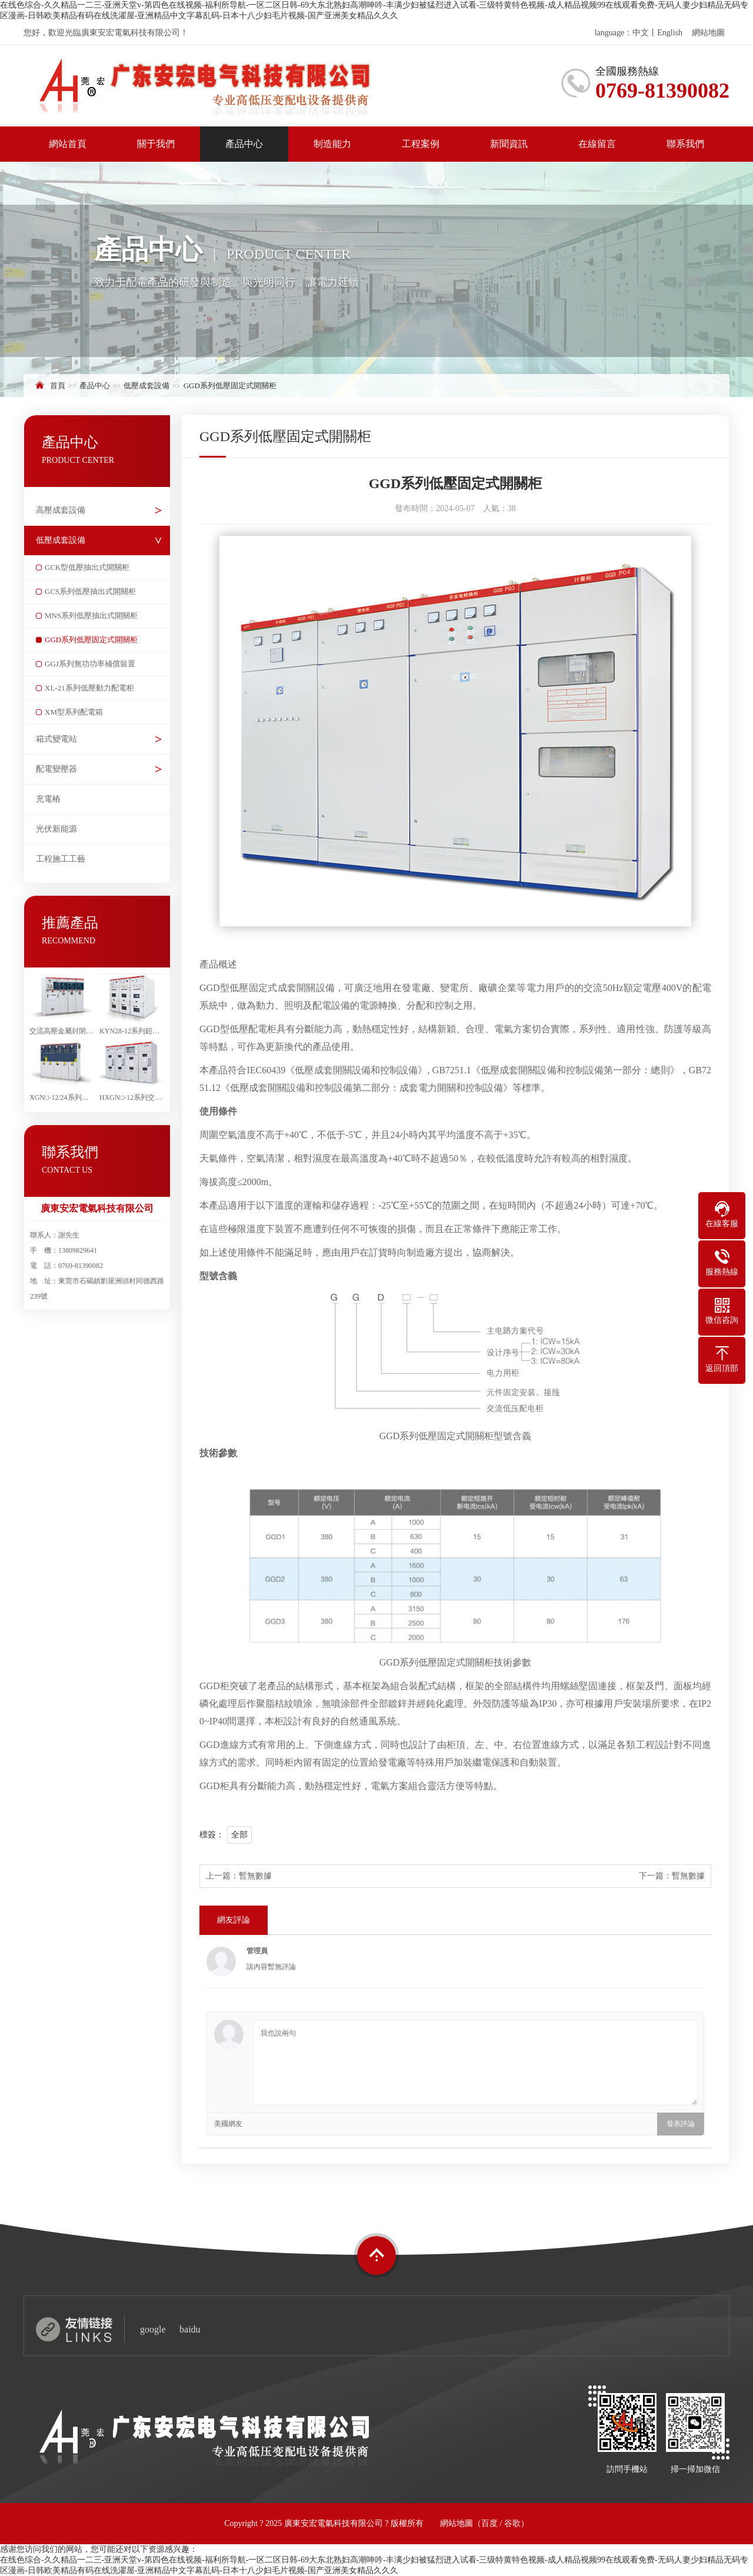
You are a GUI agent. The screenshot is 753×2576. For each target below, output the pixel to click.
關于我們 (156, 144)
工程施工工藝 (60, 859)
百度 (489, 2523)
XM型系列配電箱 (74, 712)
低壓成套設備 (146, 385)
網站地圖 (708, 32)
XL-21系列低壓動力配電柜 (89, 687)
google (153, 2329)
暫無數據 (255, 1875)
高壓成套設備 (60, 510)
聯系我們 (685, 144)
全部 (239, 1834)
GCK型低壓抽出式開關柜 (87, 567)
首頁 (57, 385)
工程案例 (420, 144)
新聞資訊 (509, 144)
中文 (640, 32)
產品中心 (244, 144)
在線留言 (597, 144)
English (669, 32)
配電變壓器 (56, 769)
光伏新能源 (56, 829)
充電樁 (48, 799)
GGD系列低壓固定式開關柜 (230, 385)
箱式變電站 (56, 739)
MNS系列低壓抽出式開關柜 (91, 615)
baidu (190, 2329)
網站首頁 (67, 144)
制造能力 (332, 144)
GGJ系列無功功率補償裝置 (90, 663)
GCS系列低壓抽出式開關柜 (90, 591)
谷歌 (512, 2523)
